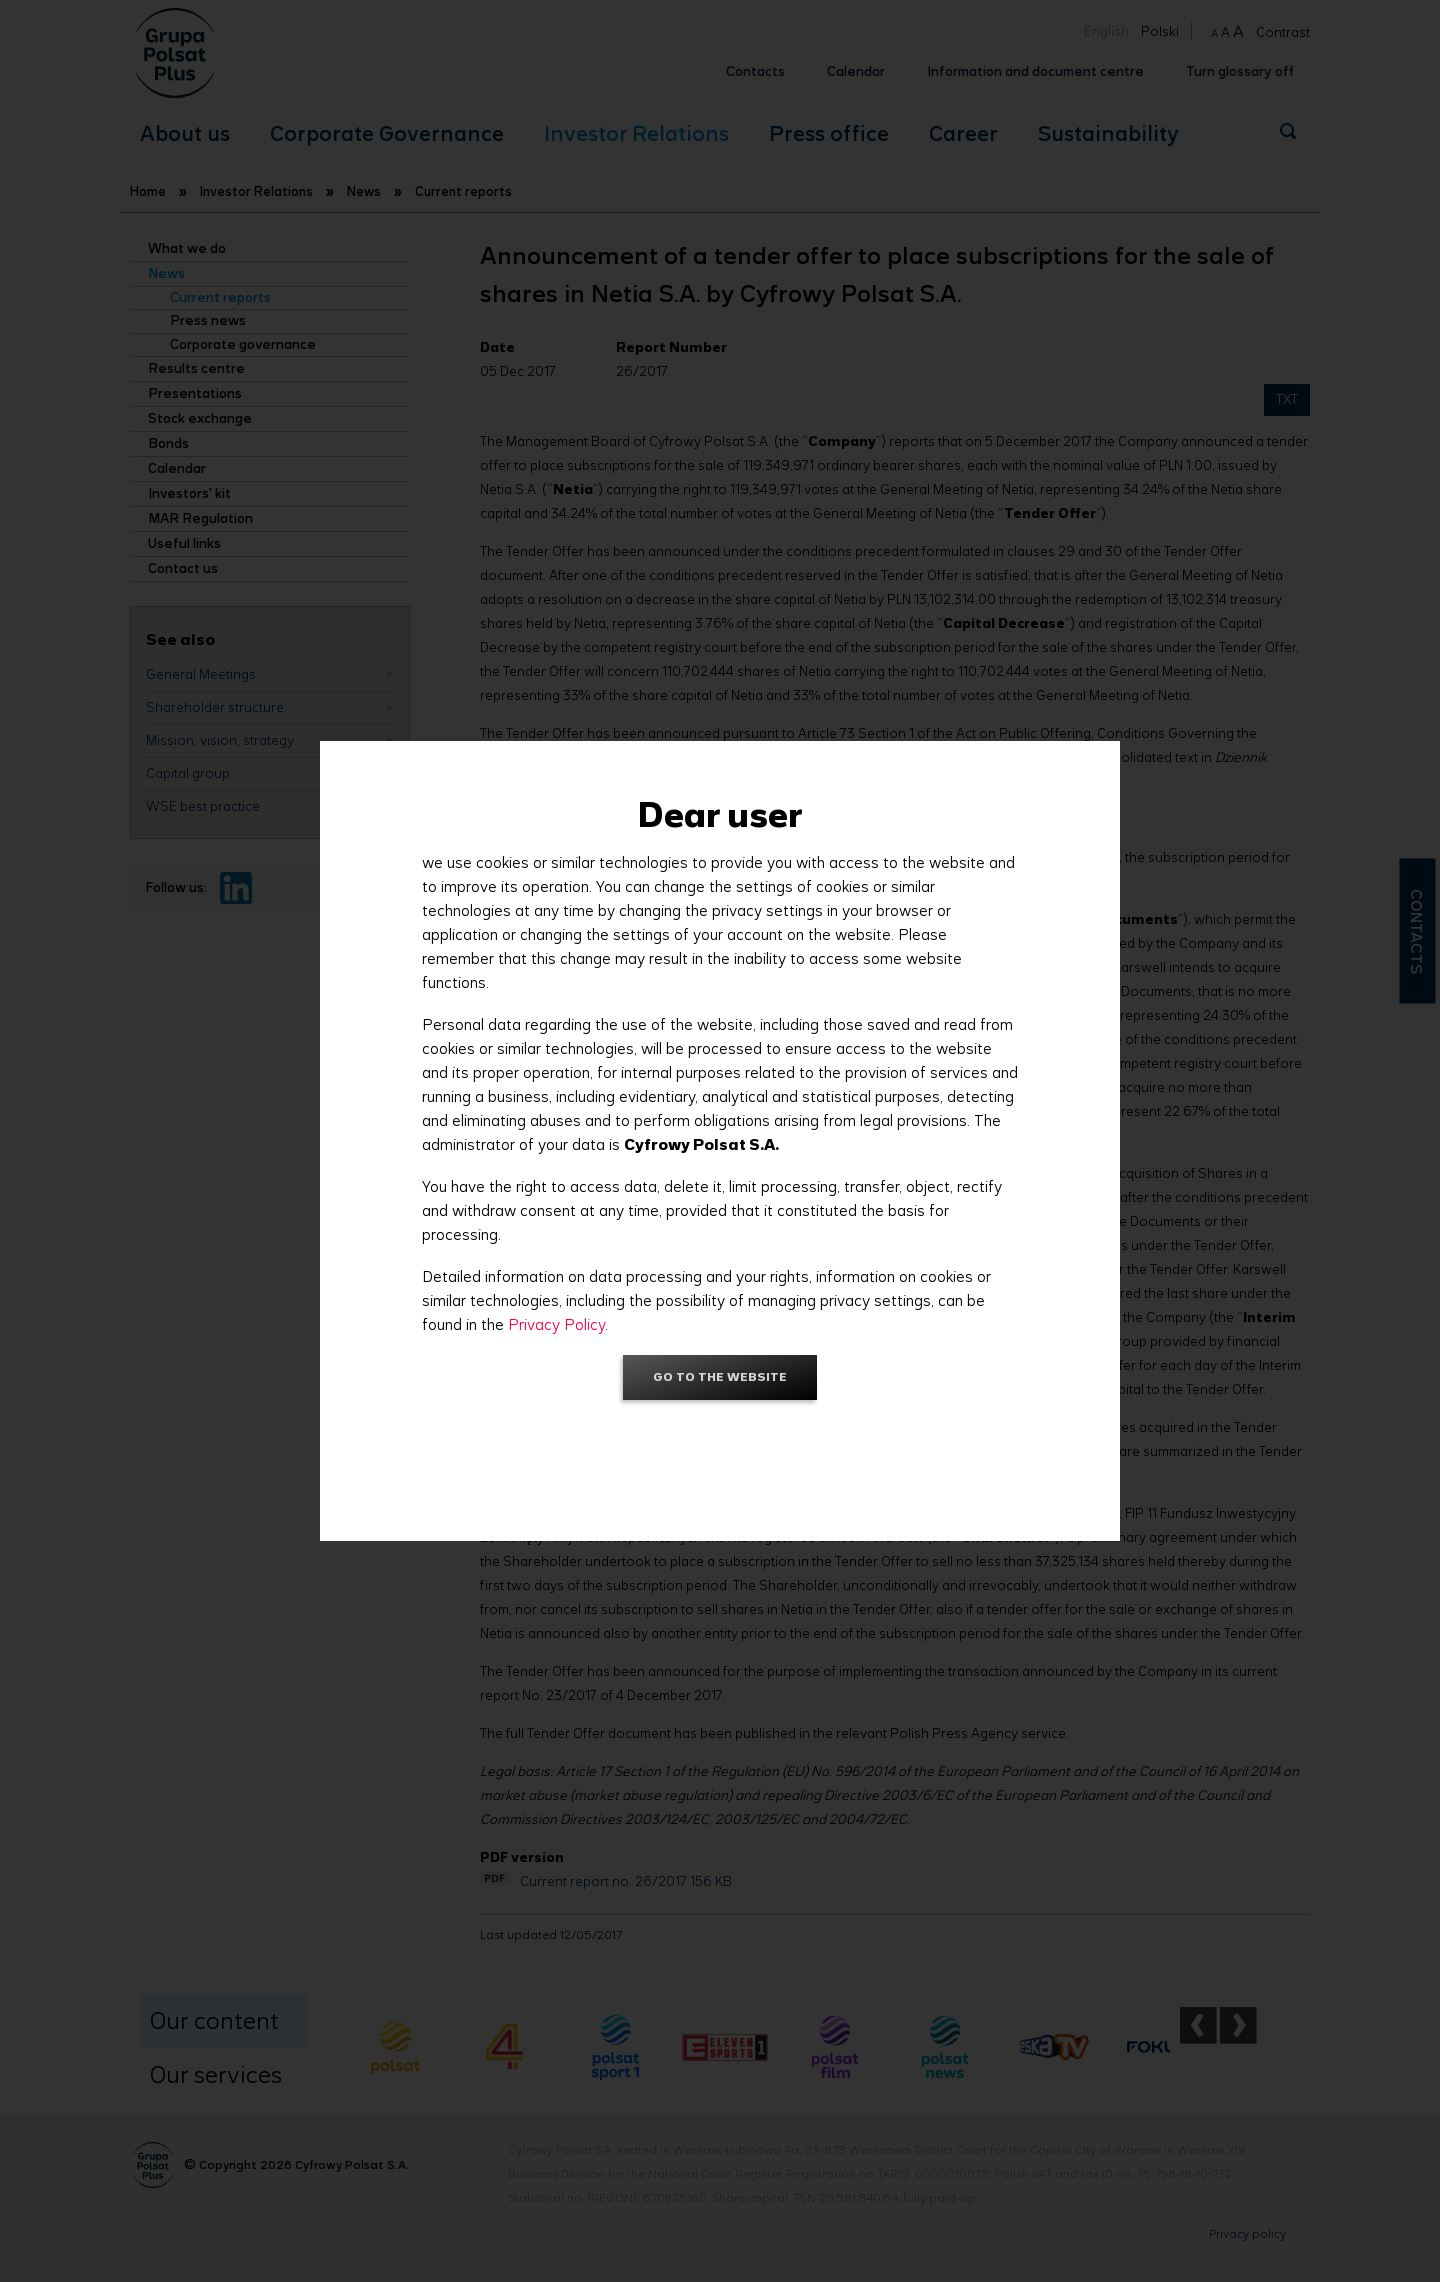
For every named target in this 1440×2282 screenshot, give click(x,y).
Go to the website (720, 1376)
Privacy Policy (556, 1324)
